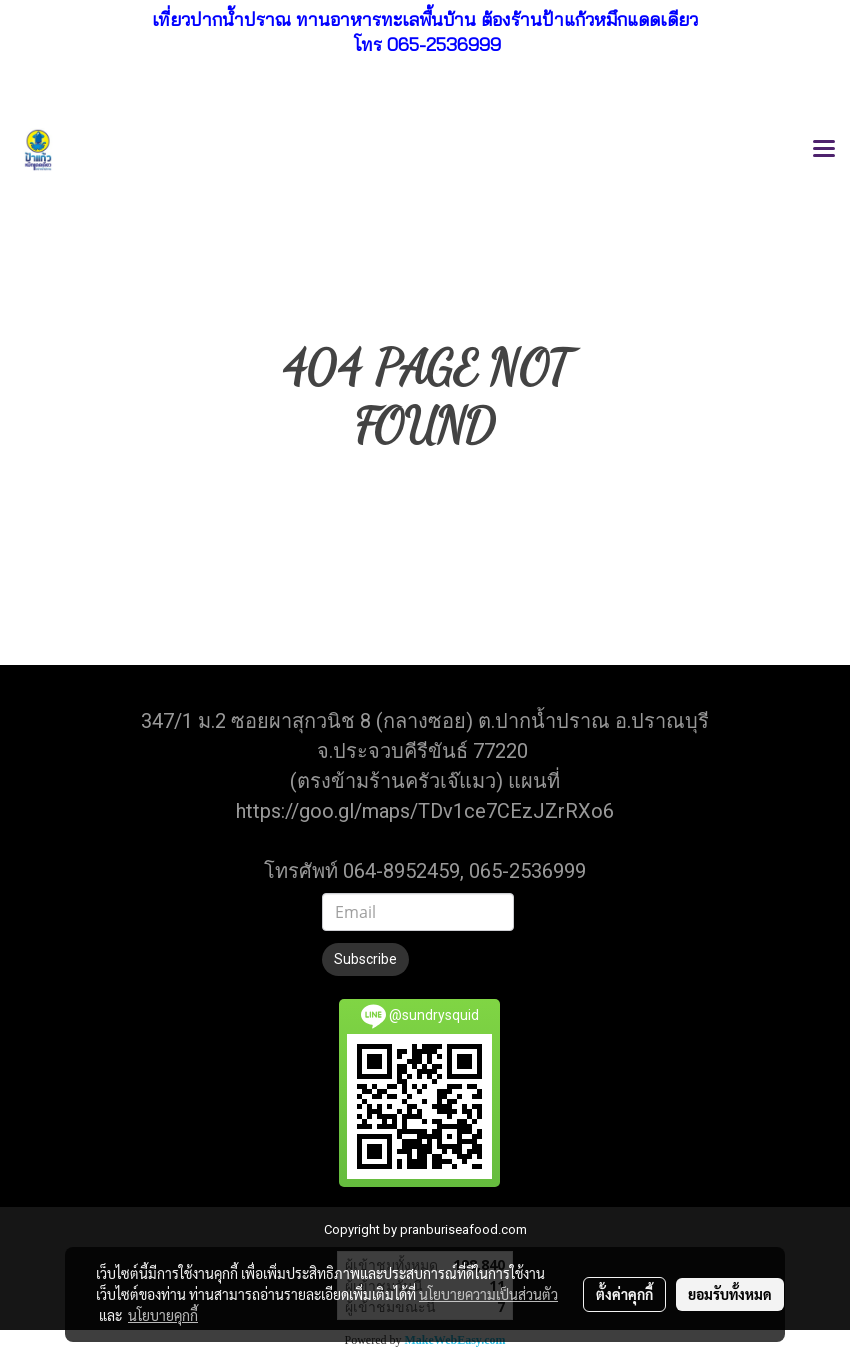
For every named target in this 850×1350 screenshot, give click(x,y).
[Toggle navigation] (824, 150)
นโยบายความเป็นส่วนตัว (488, 1294)
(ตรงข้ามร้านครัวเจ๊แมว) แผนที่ (425, 781)
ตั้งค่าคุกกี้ (624, 1294)
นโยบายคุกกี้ (163, 1315)
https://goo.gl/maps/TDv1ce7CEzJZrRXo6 (425, 811)
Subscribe (365, 959)
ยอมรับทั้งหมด (730, 1294)
